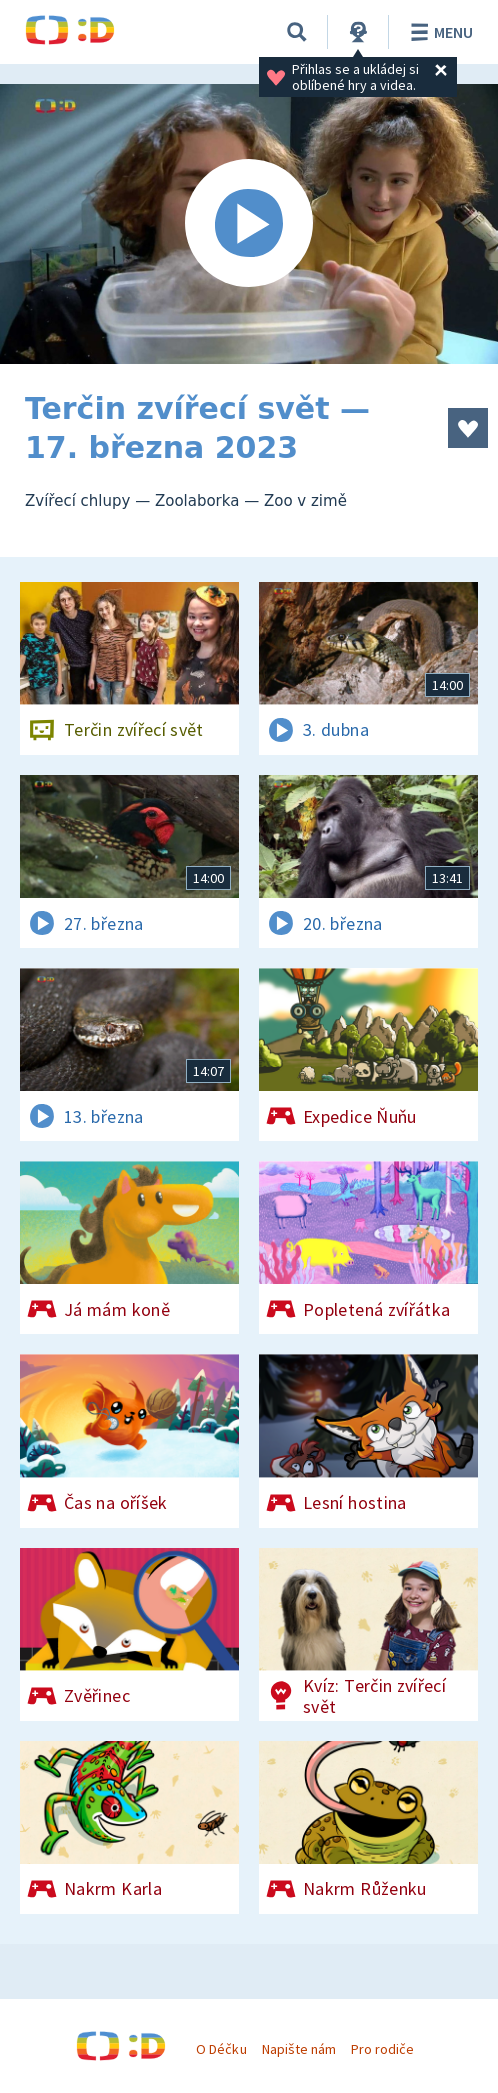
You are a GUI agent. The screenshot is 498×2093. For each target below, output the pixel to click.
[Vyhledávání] (297, 32)
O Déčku (221, 2049)
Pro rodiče (382, 2049)
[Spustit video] (249, 224)
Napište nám (299, 2049)
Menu (438, 32)
